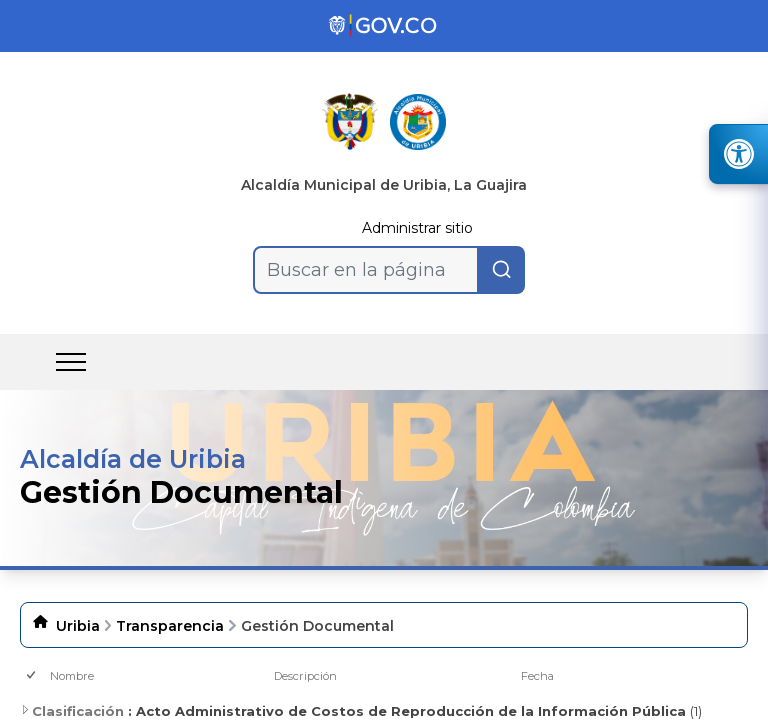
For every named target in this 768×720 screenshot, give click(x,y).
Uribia (78, 626)
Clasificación (72, 711)
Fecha (537, 676)
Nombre (72, 676)
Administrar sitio (417, 228)
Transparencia (170, 626)
